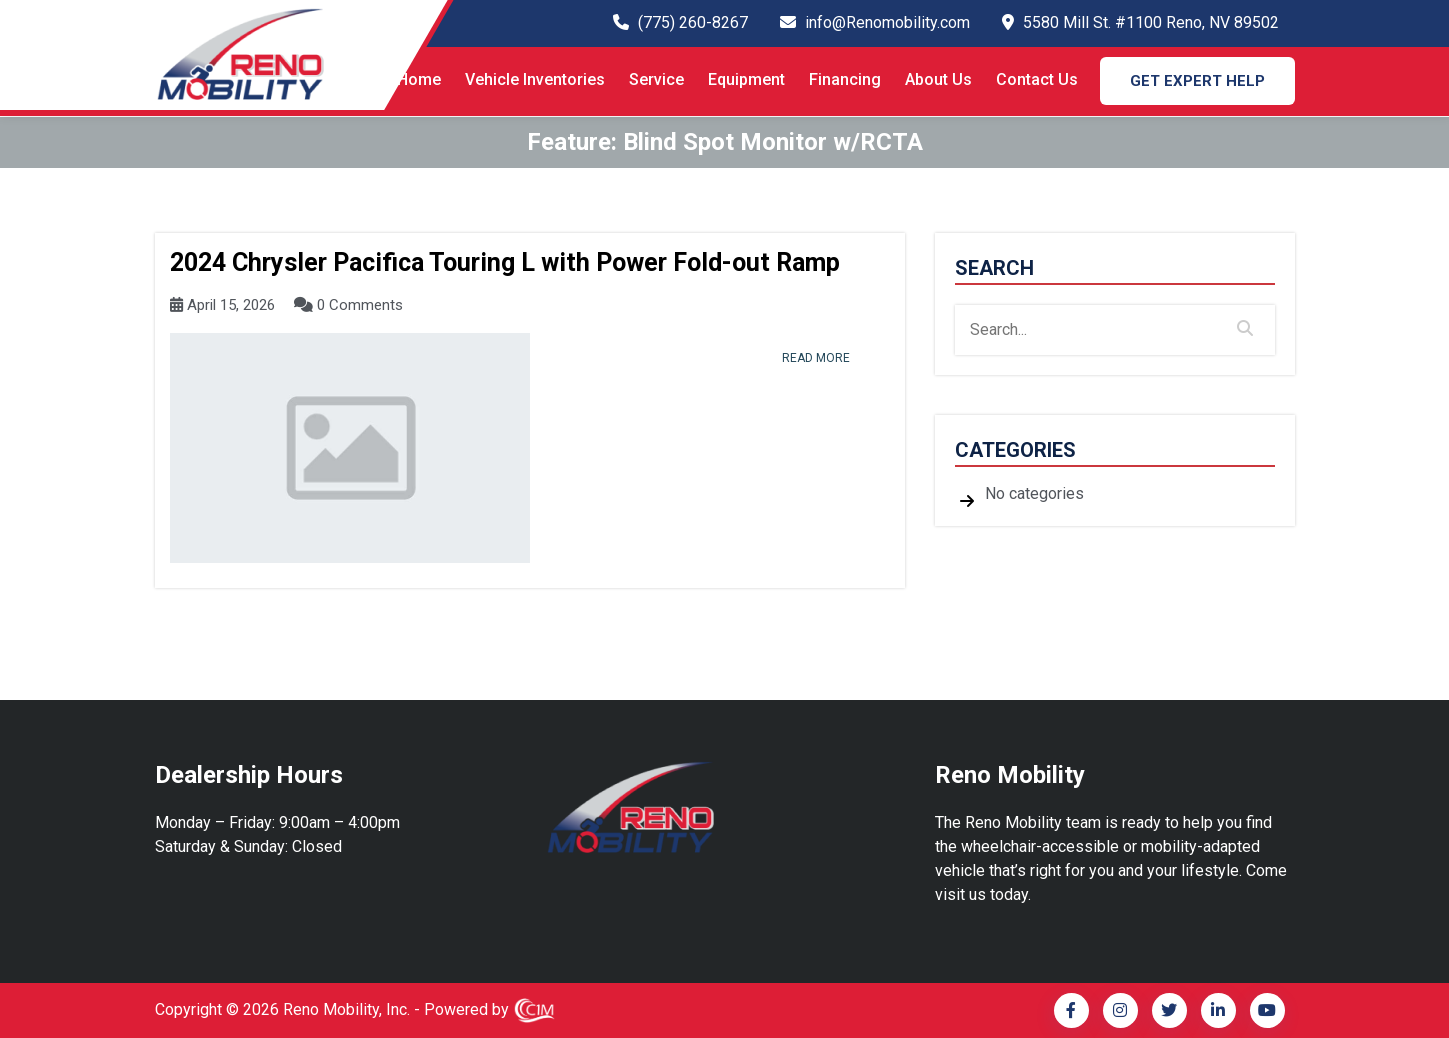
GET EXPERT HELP (1197, 81)
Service (656, 79)
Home (419, 79)
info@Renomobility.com (887, 22)
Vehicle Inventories (535, 79)
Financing (845, 79)
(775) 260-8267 (693, 22)
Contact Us (1037, 79)
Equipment (746, 79)
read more (816, 358)
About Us (938, 79)
